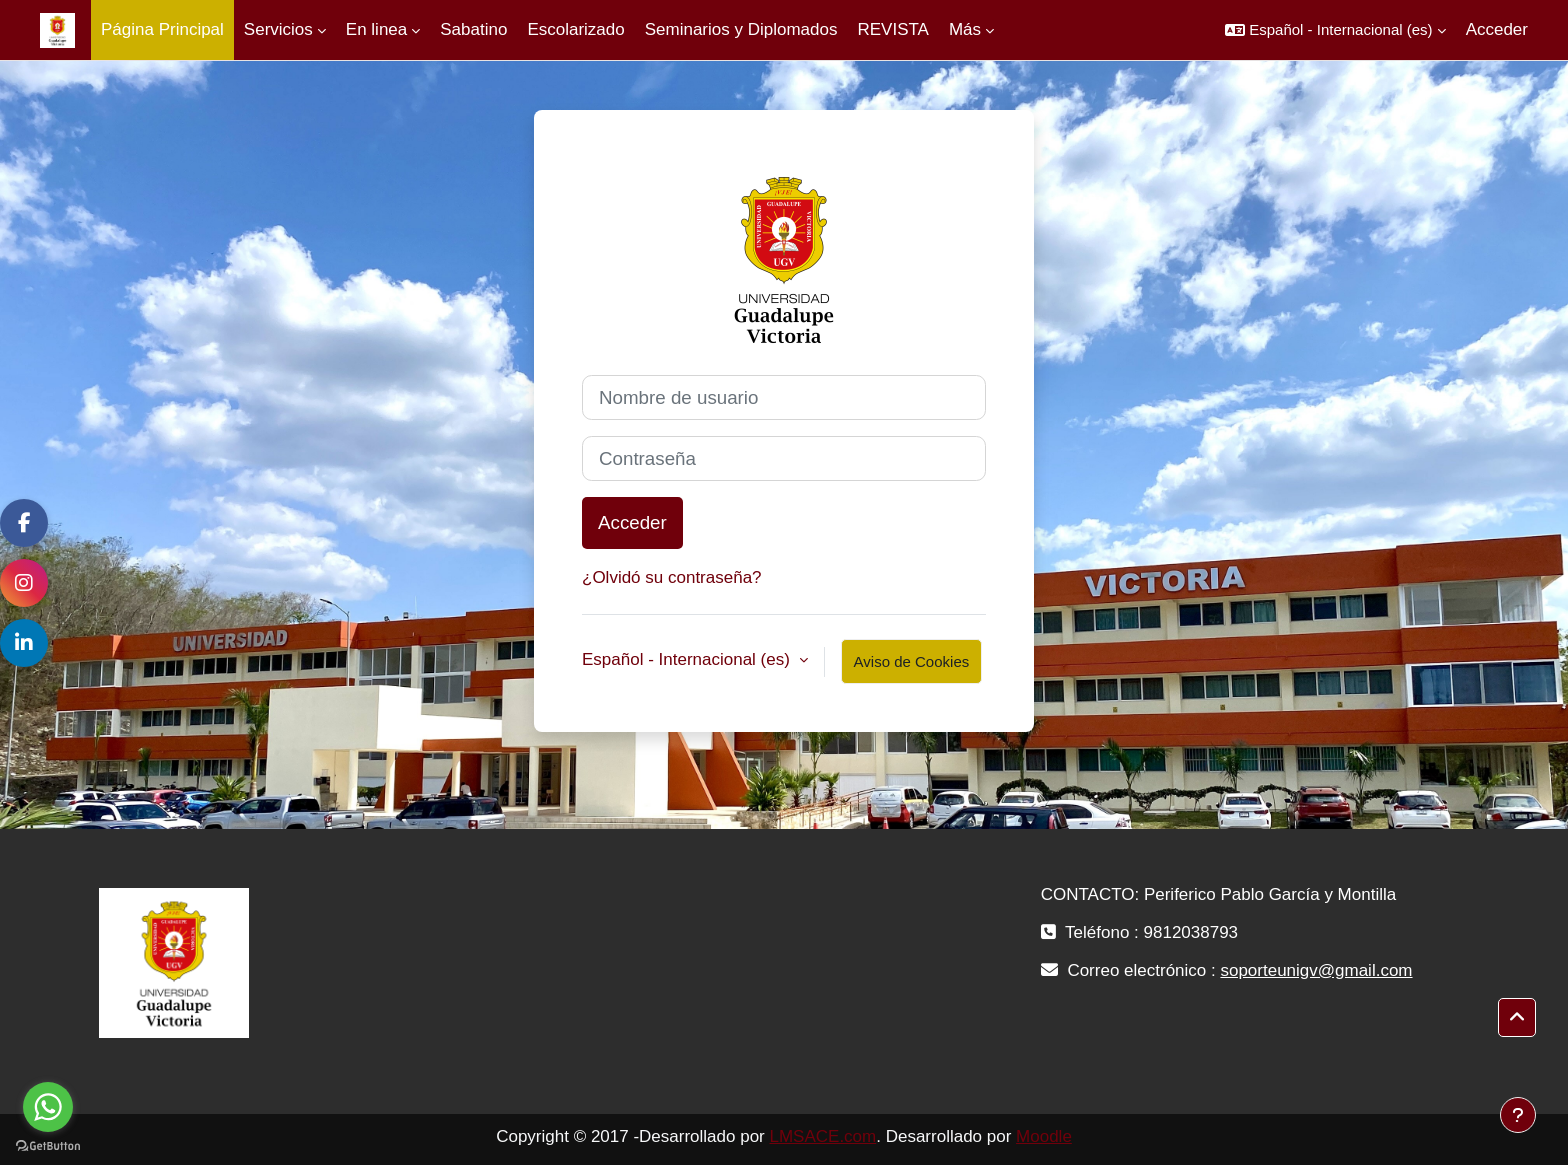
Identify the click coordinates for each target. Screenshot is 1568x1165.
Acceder (1497, 29)
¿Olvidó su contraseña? (672, 577)
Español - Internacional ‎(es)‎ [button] (688, 659)
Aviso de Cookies (912, 661)
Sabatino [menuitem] (473, 29)
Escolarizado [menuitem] (575, 29)
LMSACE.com (822, 1136)
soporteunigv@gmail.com (1316, 970)
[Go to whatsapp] (48, 1107)
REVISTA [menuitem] (892, 29)
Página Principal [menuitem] (162, 29)
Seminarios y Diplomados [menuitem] (741, 29)
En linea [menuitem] (376, 29)
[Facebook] (24, 523)
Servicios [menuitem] (278, 29)
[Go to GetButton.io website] (48, 1145)
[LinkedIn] (24, 643)
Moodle (1044, 1136)
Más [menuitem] (965, 29)
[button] (1335, 30)
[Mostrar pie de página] (1518, 1115)
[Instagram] (24, 583)
